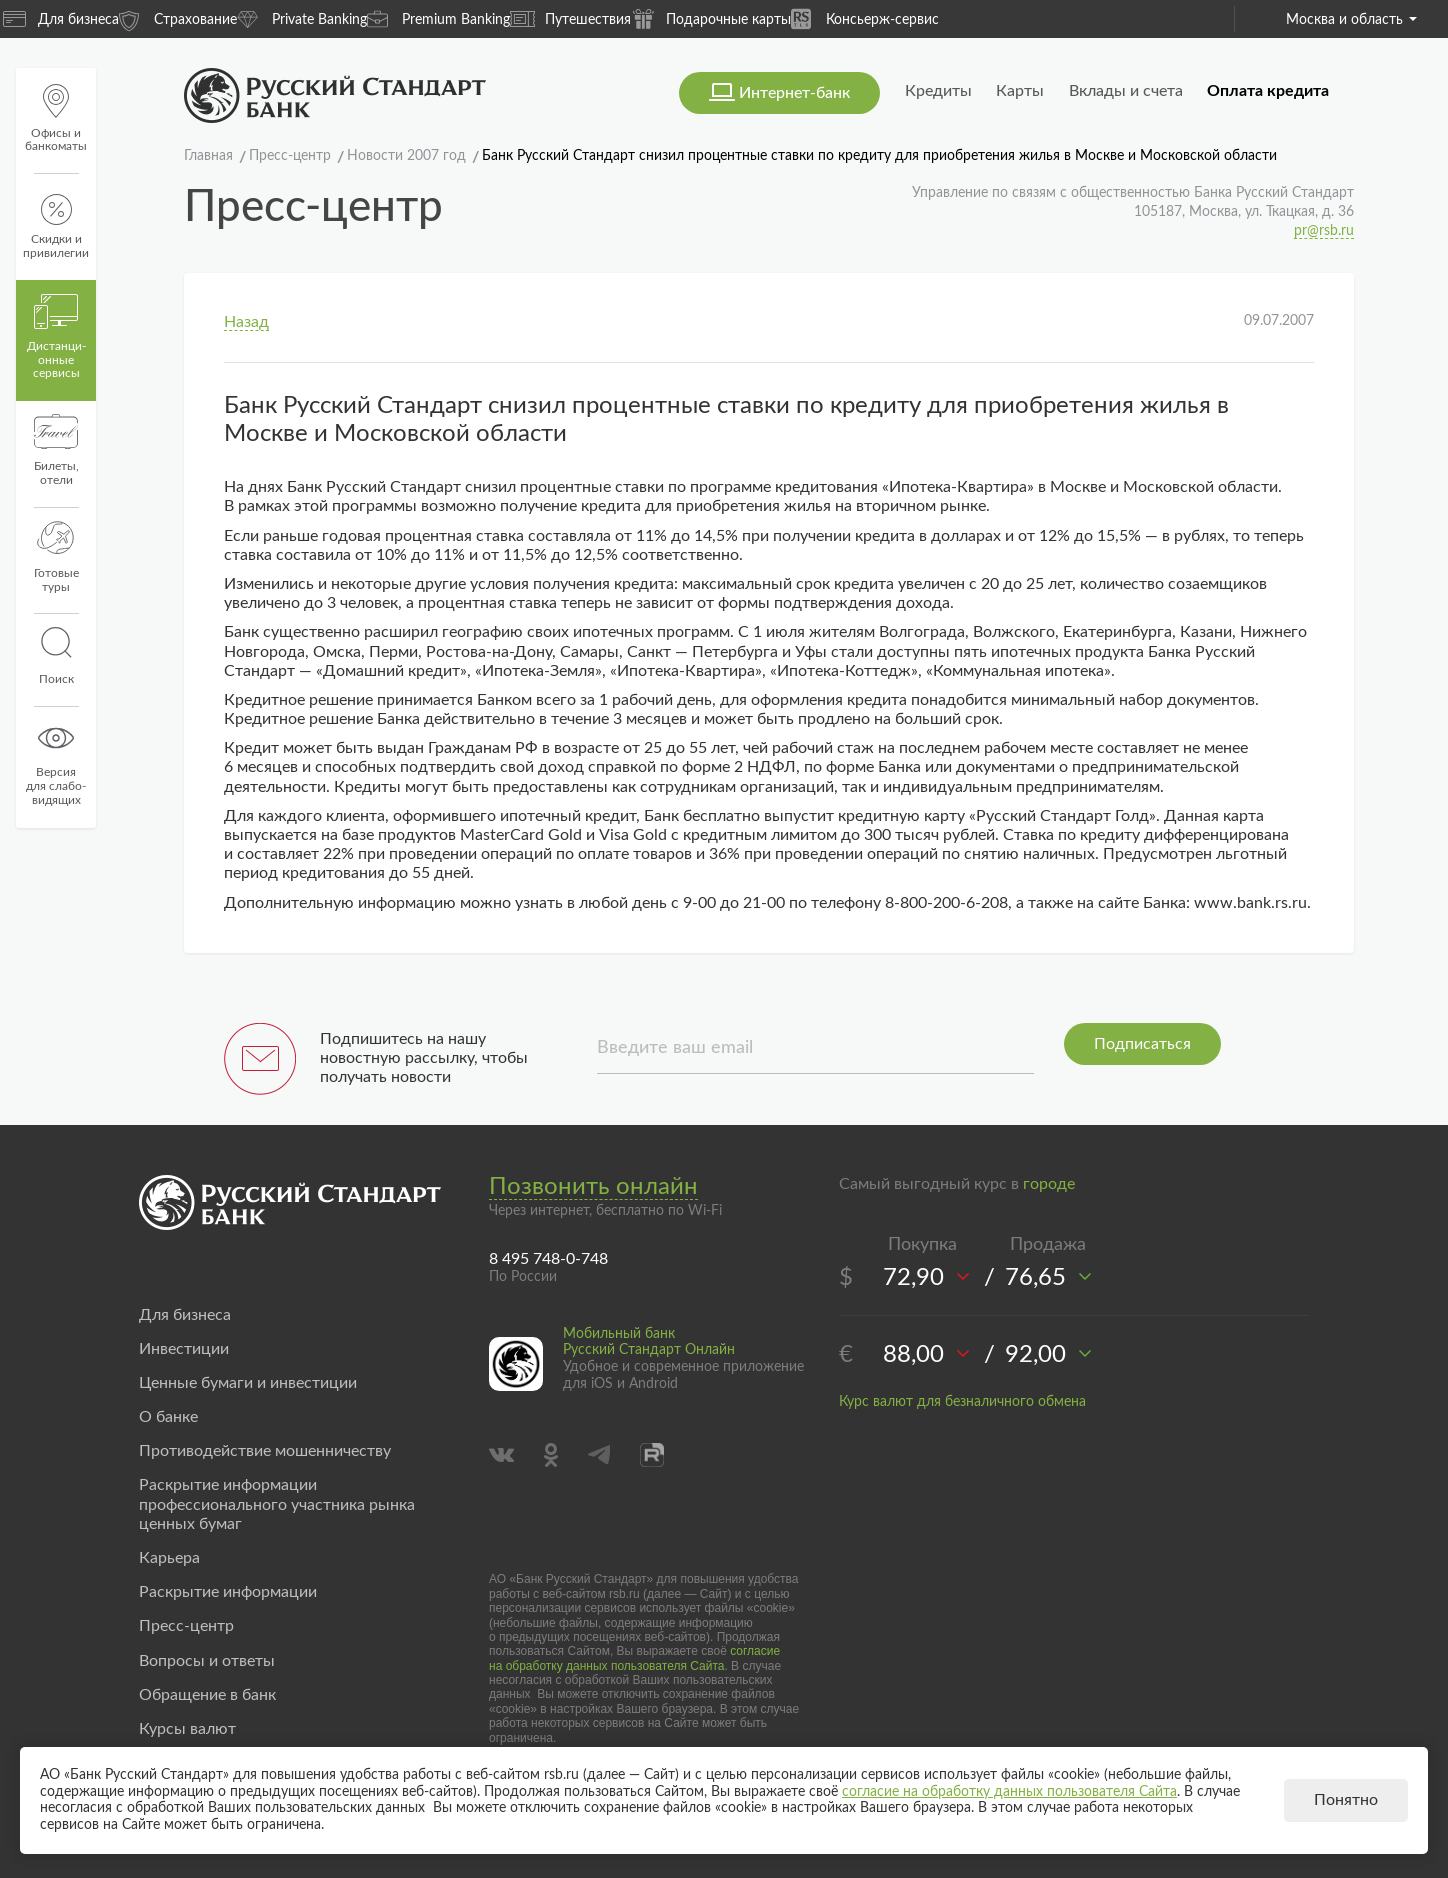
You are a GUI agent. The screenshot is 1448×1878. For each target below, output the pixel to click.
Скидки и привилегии (56, 226)
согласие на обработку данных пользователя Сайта (634, 1658)
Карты (1020, 91)
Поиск (56, 656)
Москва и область (1351, 20)
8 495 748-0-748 (548, 1259)
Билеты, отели (56, 450)
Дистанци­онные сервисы (56, 337)
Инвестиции (184, 1349)
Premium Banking (438, 18)
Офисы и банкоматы (56, 118)
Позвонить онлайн (593, 1187)
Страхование (178, 18)
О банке (168, 1417)
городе (1049, 1184)
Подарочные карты (711, 18)
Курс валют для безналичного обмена (962, 1402)
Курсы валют (187, 1729)
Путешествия (570, 19)
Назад (246, 322)
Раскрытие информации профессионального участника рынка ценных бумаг (277, 1504)
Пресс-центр (186, 1626)
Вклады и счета (1126, 91)
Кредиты (938, 91)
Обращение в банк (207, 1695)
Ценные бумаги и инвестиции (248, 1383)
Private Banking (302, 18)
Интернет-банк (794, 93)
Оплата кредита (1268, 91)
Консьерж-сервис (865, 18)
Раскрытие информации (228, 1592)
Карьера (169, 1558)
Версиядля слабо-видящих (56, 763)
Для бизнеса (61, 19)
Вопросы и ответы (207, 1661)
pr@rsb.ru (1324, 231)
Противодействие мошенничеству (265, 1451)
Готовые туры (56, 557)
